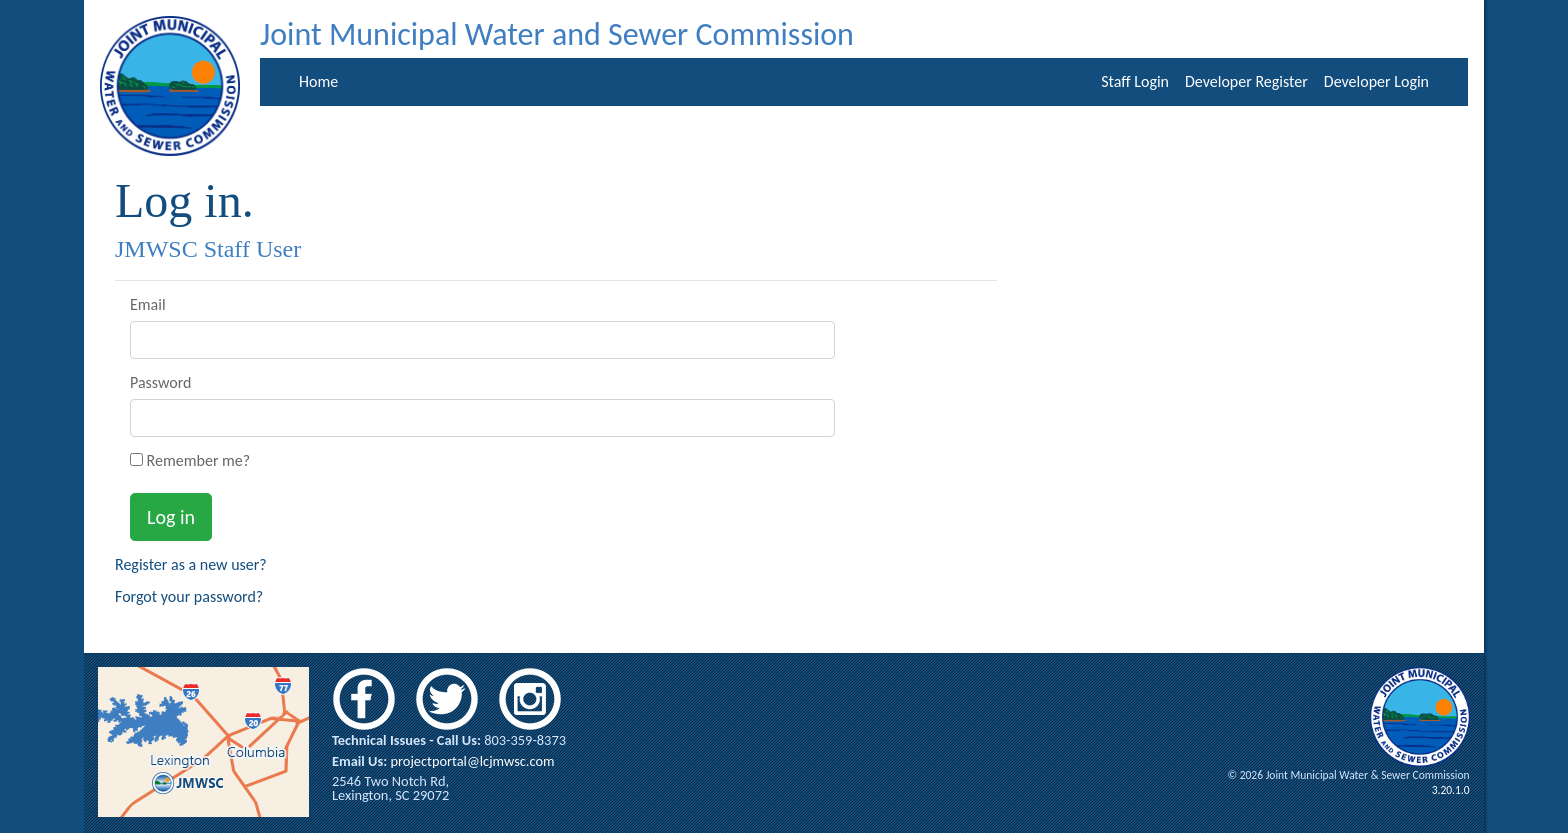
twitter (447, 699)
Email (148, 305)
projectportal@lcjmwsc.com (472, 761)
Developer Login (1376, 81)
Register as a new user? (191, 564)
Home (318, 81)
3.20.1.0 (1451, 790)
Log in (171, 517)
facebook (364, 699)
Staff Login (1135, 81)
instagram (530, 699)
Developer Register (1246, 81)
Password (161, 383)
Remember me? (190, 461)
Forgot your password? (189, 596)
